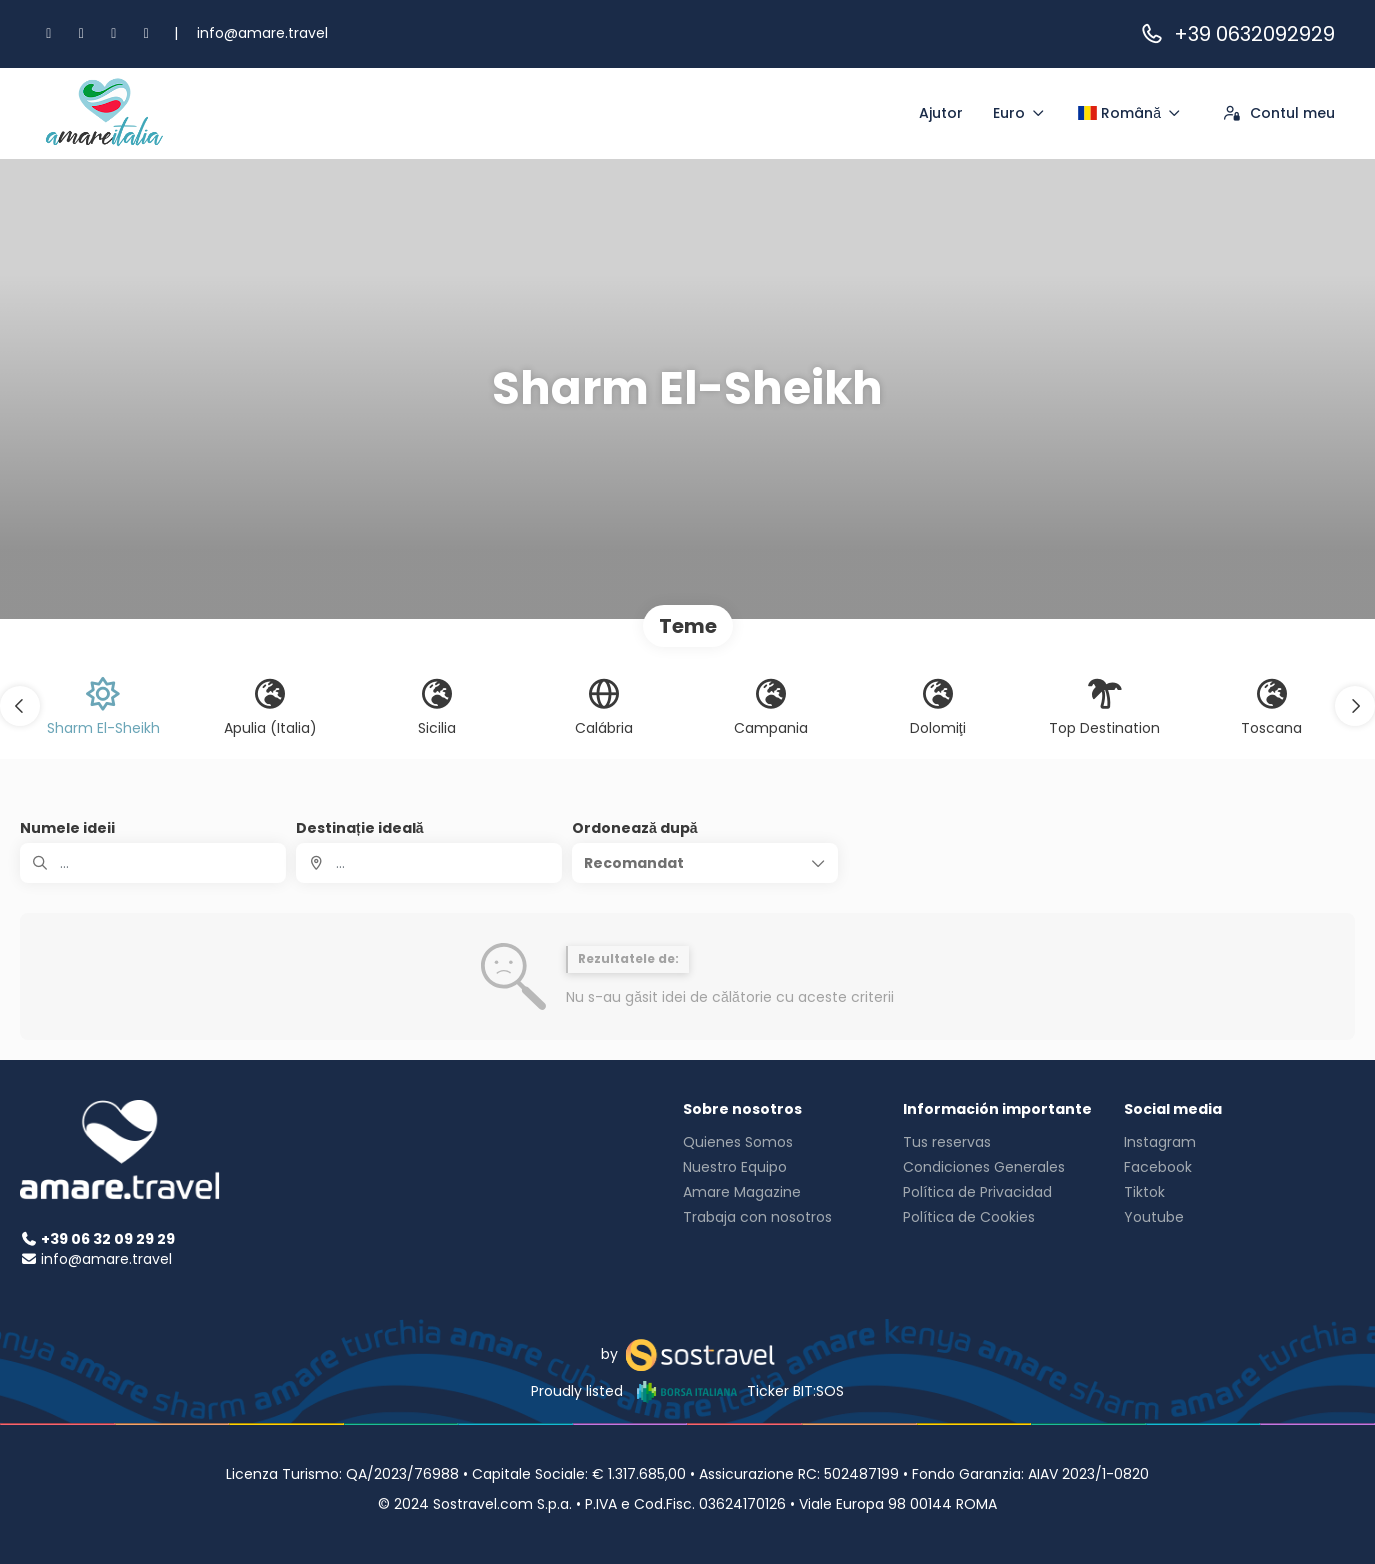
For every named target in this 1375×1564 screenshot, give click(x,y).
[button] (20, 706)
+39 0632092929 (1237, 34)
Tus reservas (947, 1142)
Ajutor (941, 113)
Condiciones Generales (984, 1167)
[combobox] (429, 863)
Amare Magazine (742, 1192)
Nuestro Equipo (735, 1167)
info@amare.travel (262, 33)
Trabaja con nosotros (757, 1217)
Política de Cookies (969, 1217)
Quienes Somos (738, 1142)
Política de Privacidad (977, 1192)
